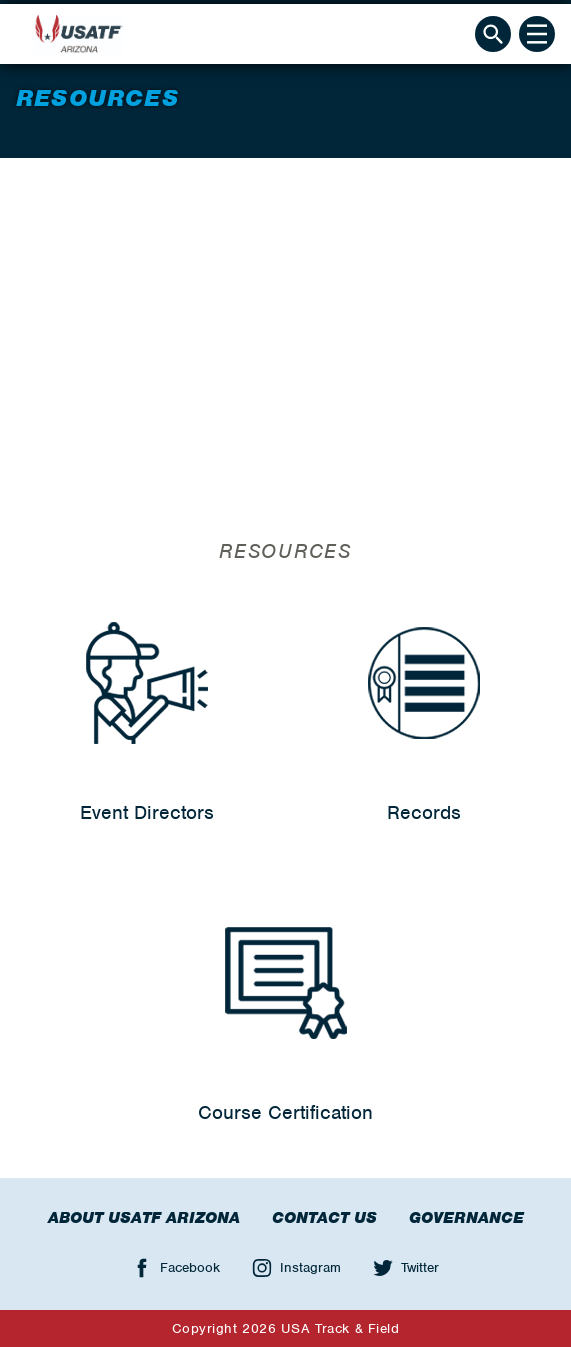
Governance (466, 1218)
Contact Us (324, 1218)
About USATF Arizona (144, 1218)
